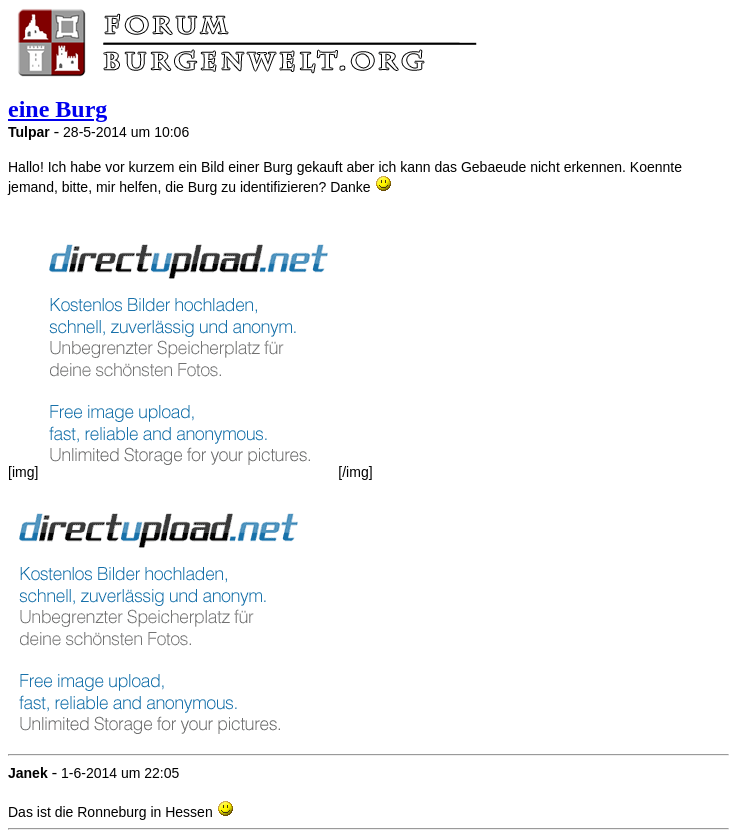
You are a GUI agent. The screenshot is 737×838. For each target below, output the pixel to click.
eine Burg (57, 109)
